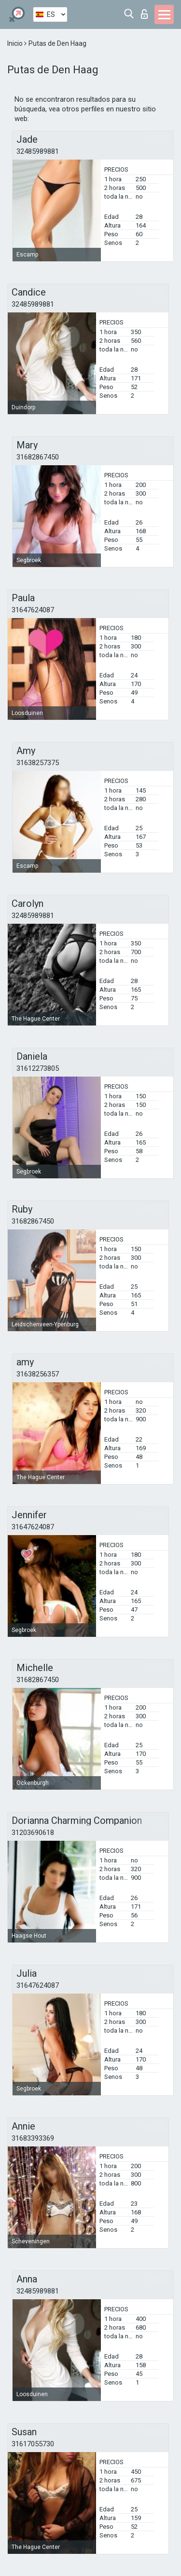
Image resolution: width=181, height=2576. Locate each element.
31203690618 (33, 1832)
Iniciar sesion (144, 14)
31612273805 (37, 1068)
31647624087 (33, 610)
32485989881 (37, 151)
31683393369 (33, 2138)
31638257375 (37, 762)
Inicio (15, 43)
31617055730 (33, 2444)
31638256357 (37, 1374)
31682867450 (37, 457)
